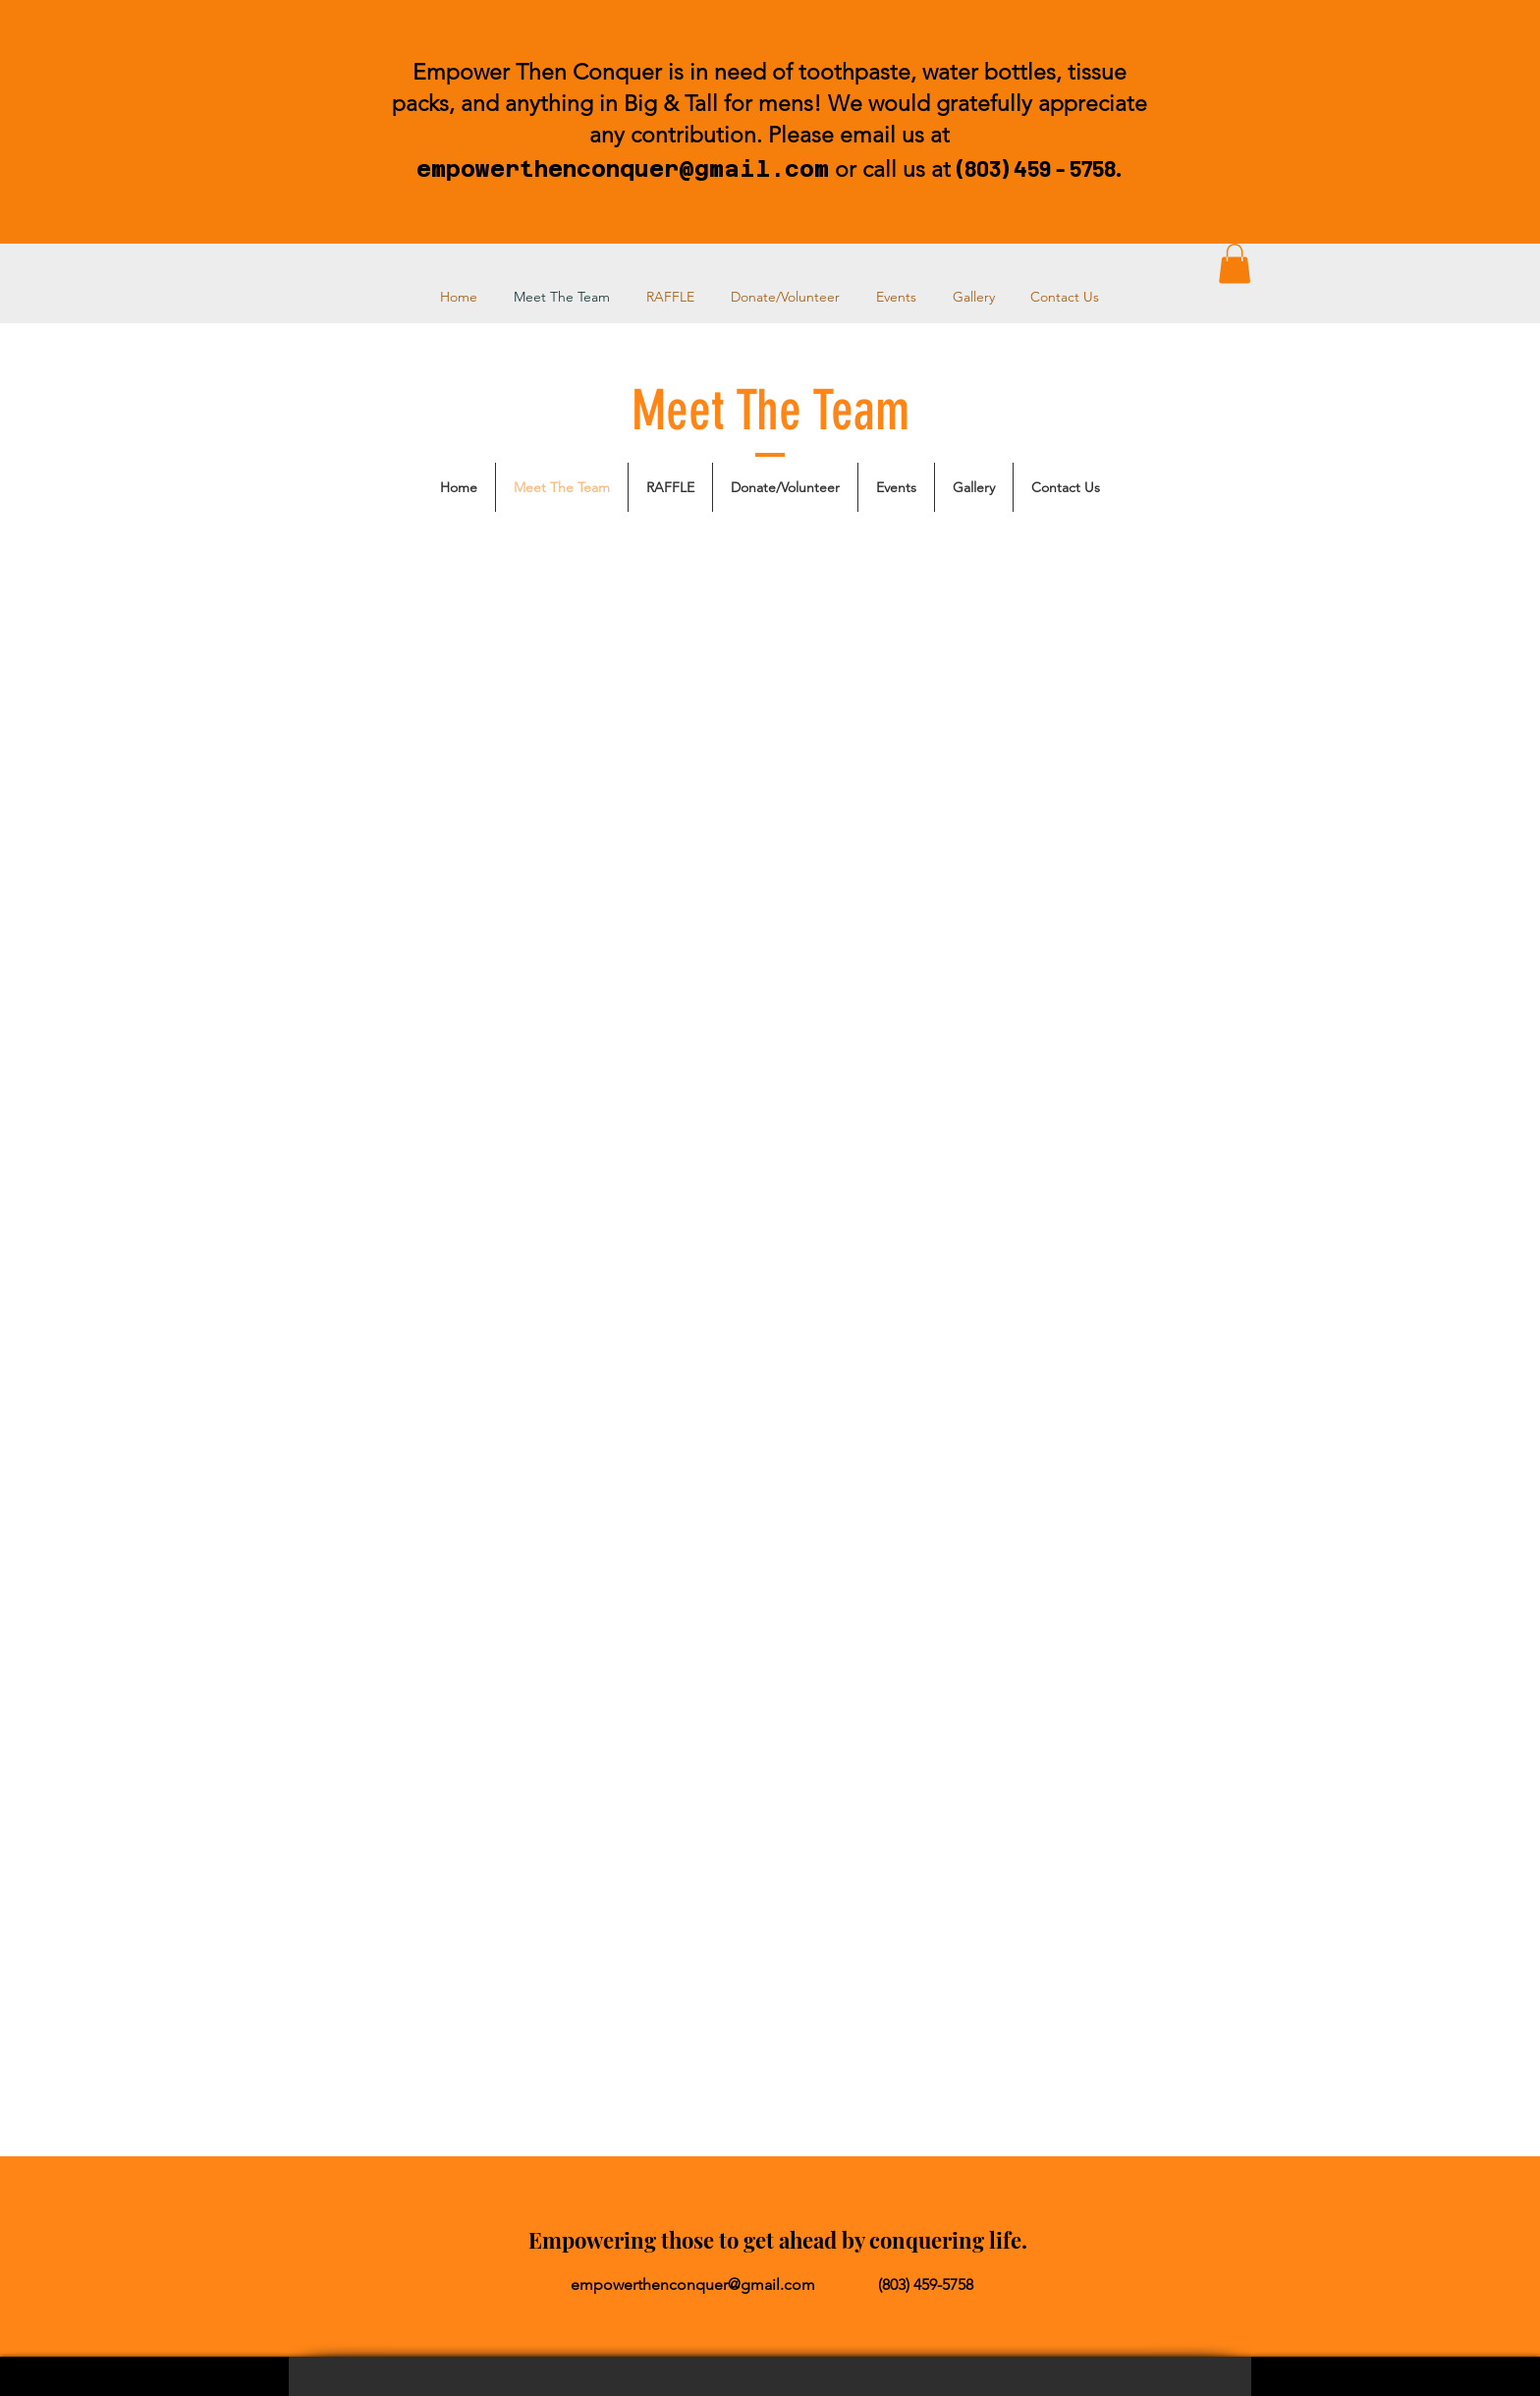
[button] (1234, 264)
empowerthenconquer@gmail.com (622, 168)
